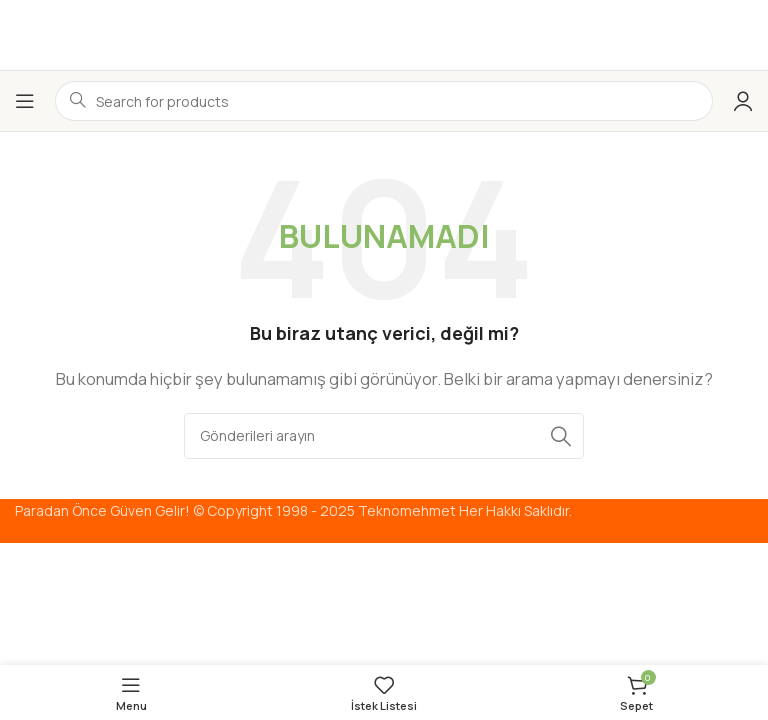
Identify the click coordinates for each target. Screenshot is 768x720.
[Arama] (384, 436)
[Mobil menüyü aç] (25, 101)
